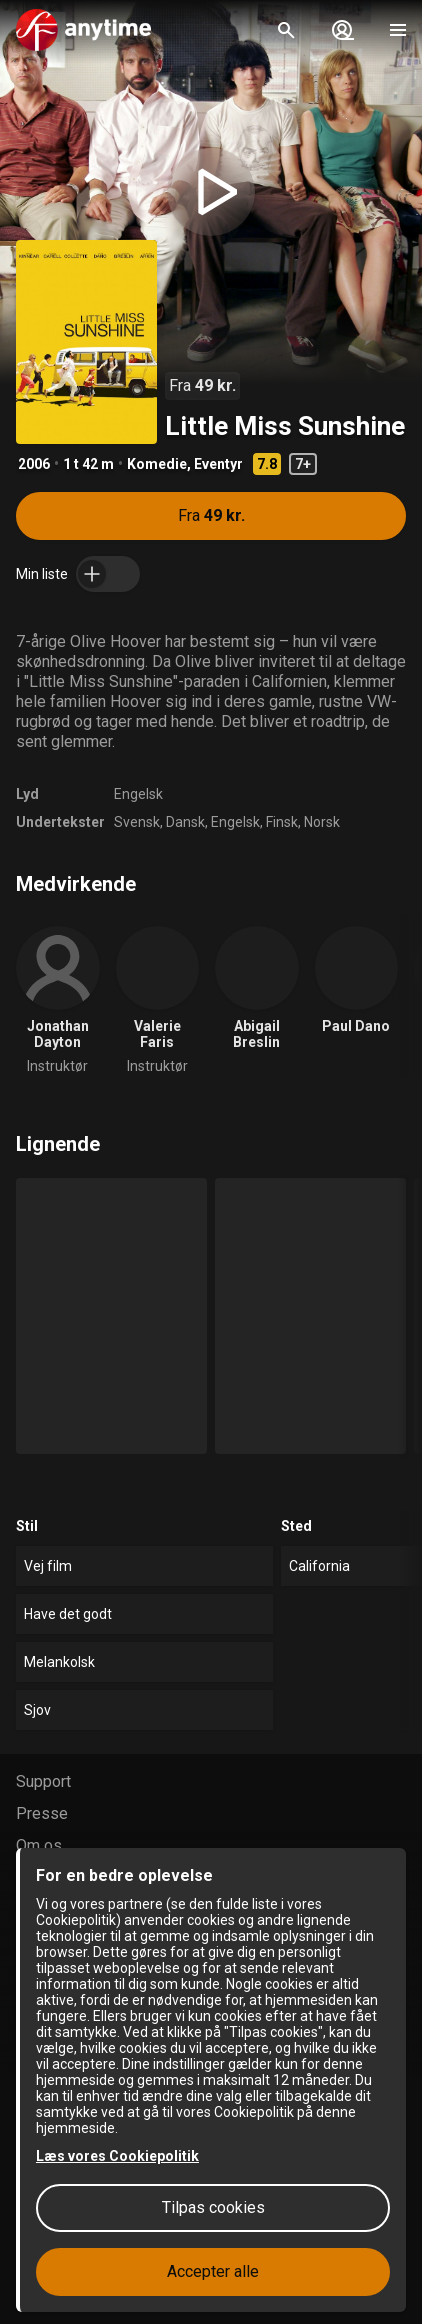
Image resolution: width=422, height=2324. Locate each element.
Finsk (282, 822)
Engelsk (138, 794)
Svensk (137, 822)
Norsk (322, 822)
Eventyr (218, 464)
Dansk (185, 822)
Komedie (157, 464)
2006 (34, 464)
